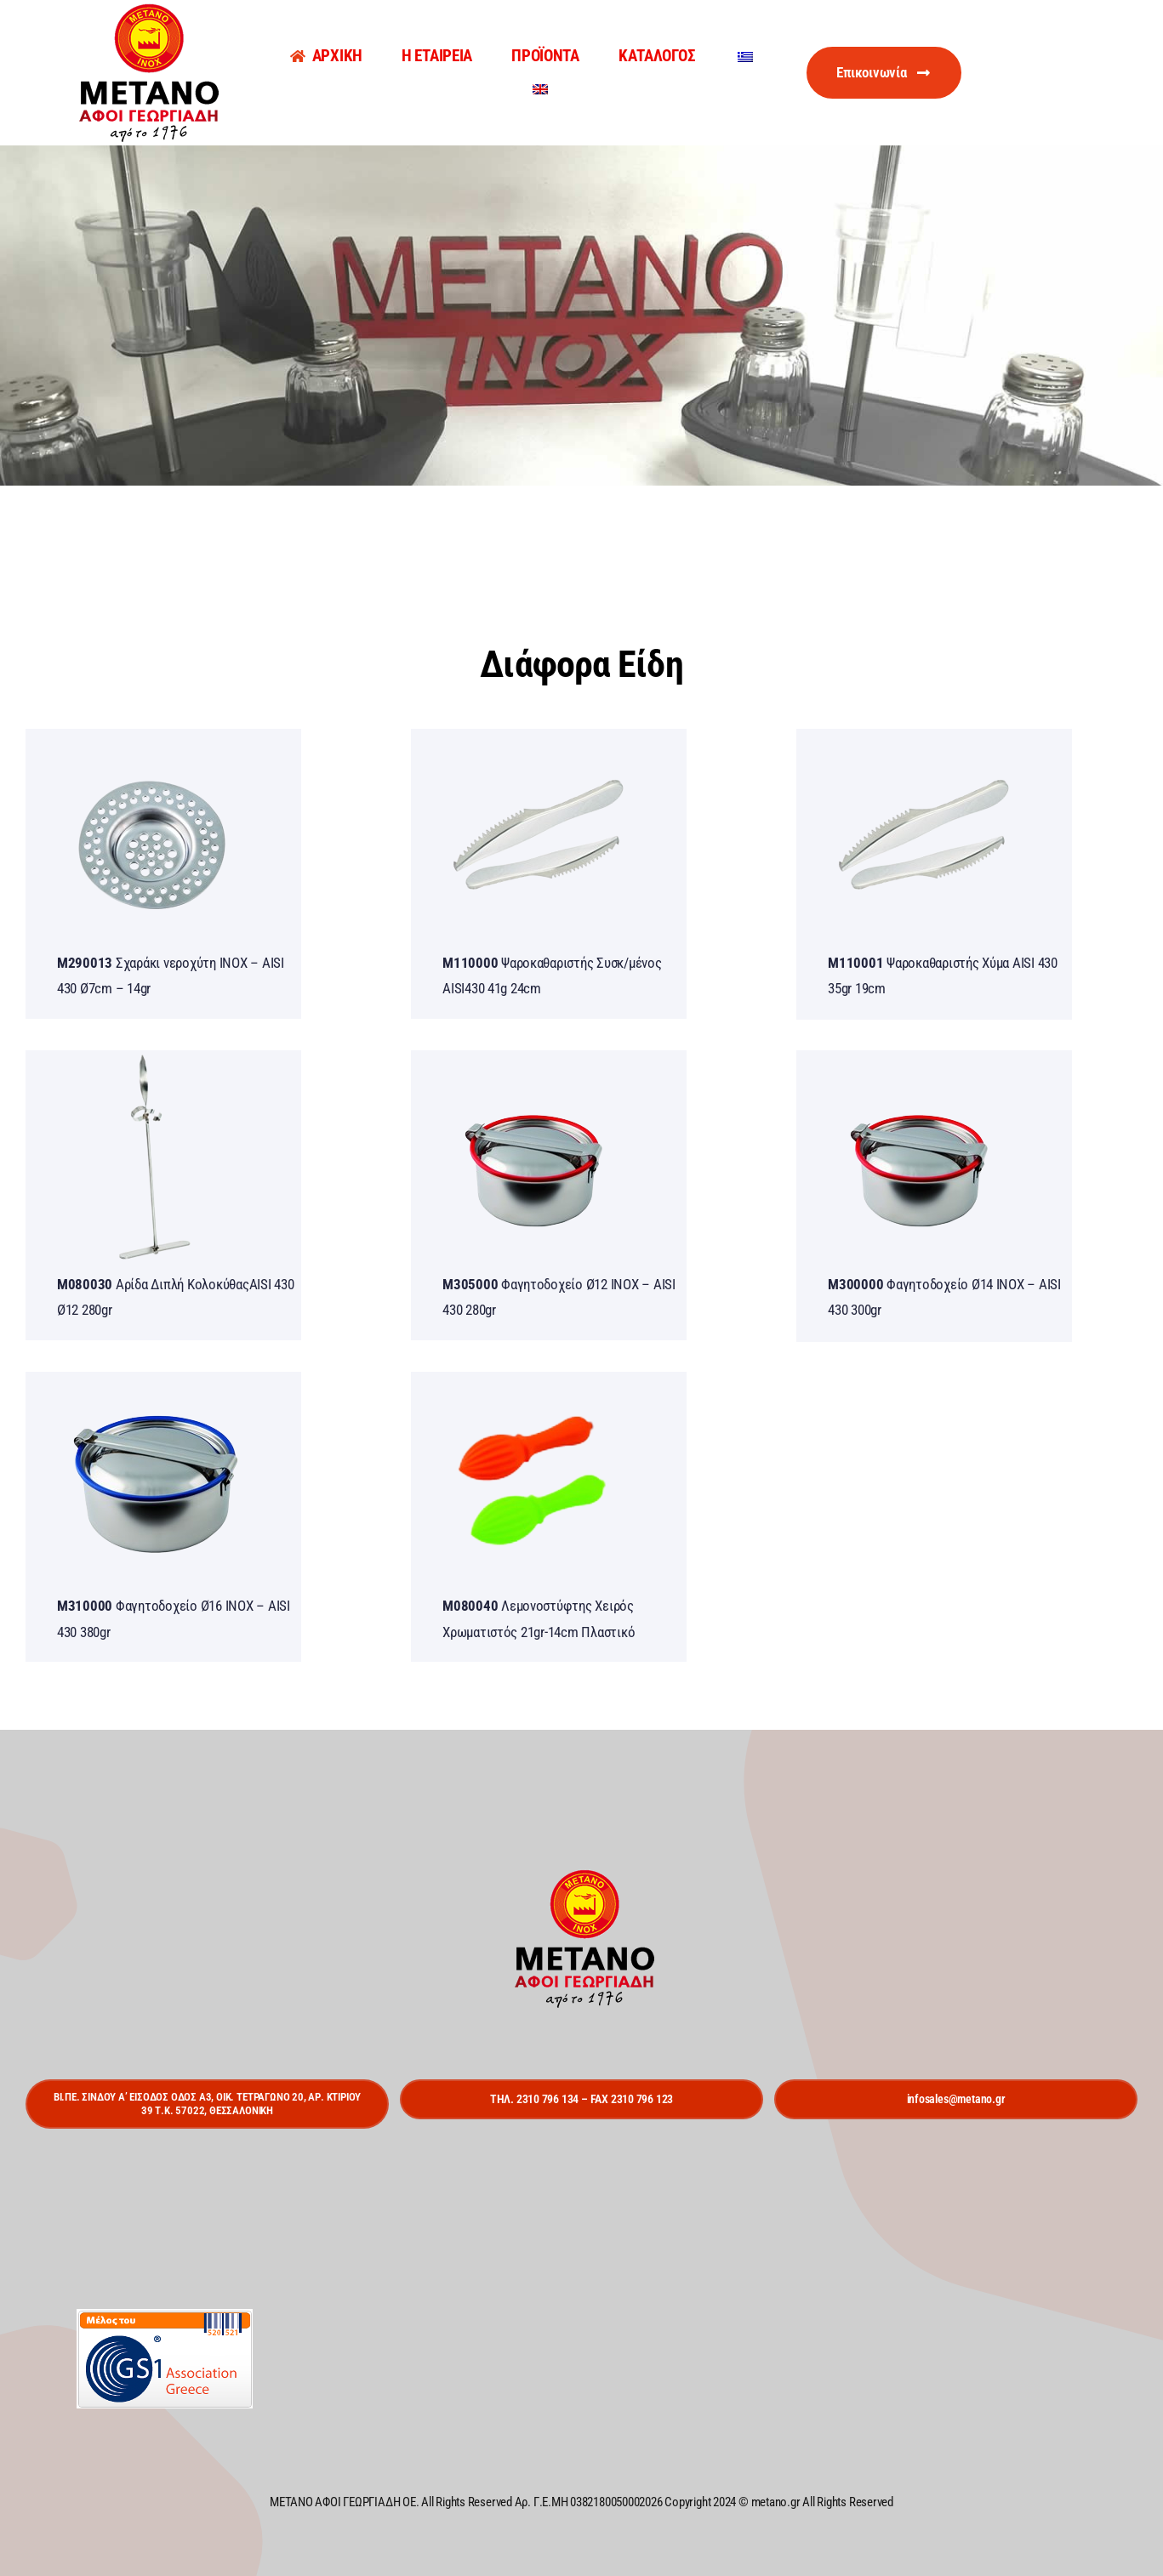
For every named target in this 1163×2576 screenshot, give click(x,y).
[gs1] (165, 2315)
